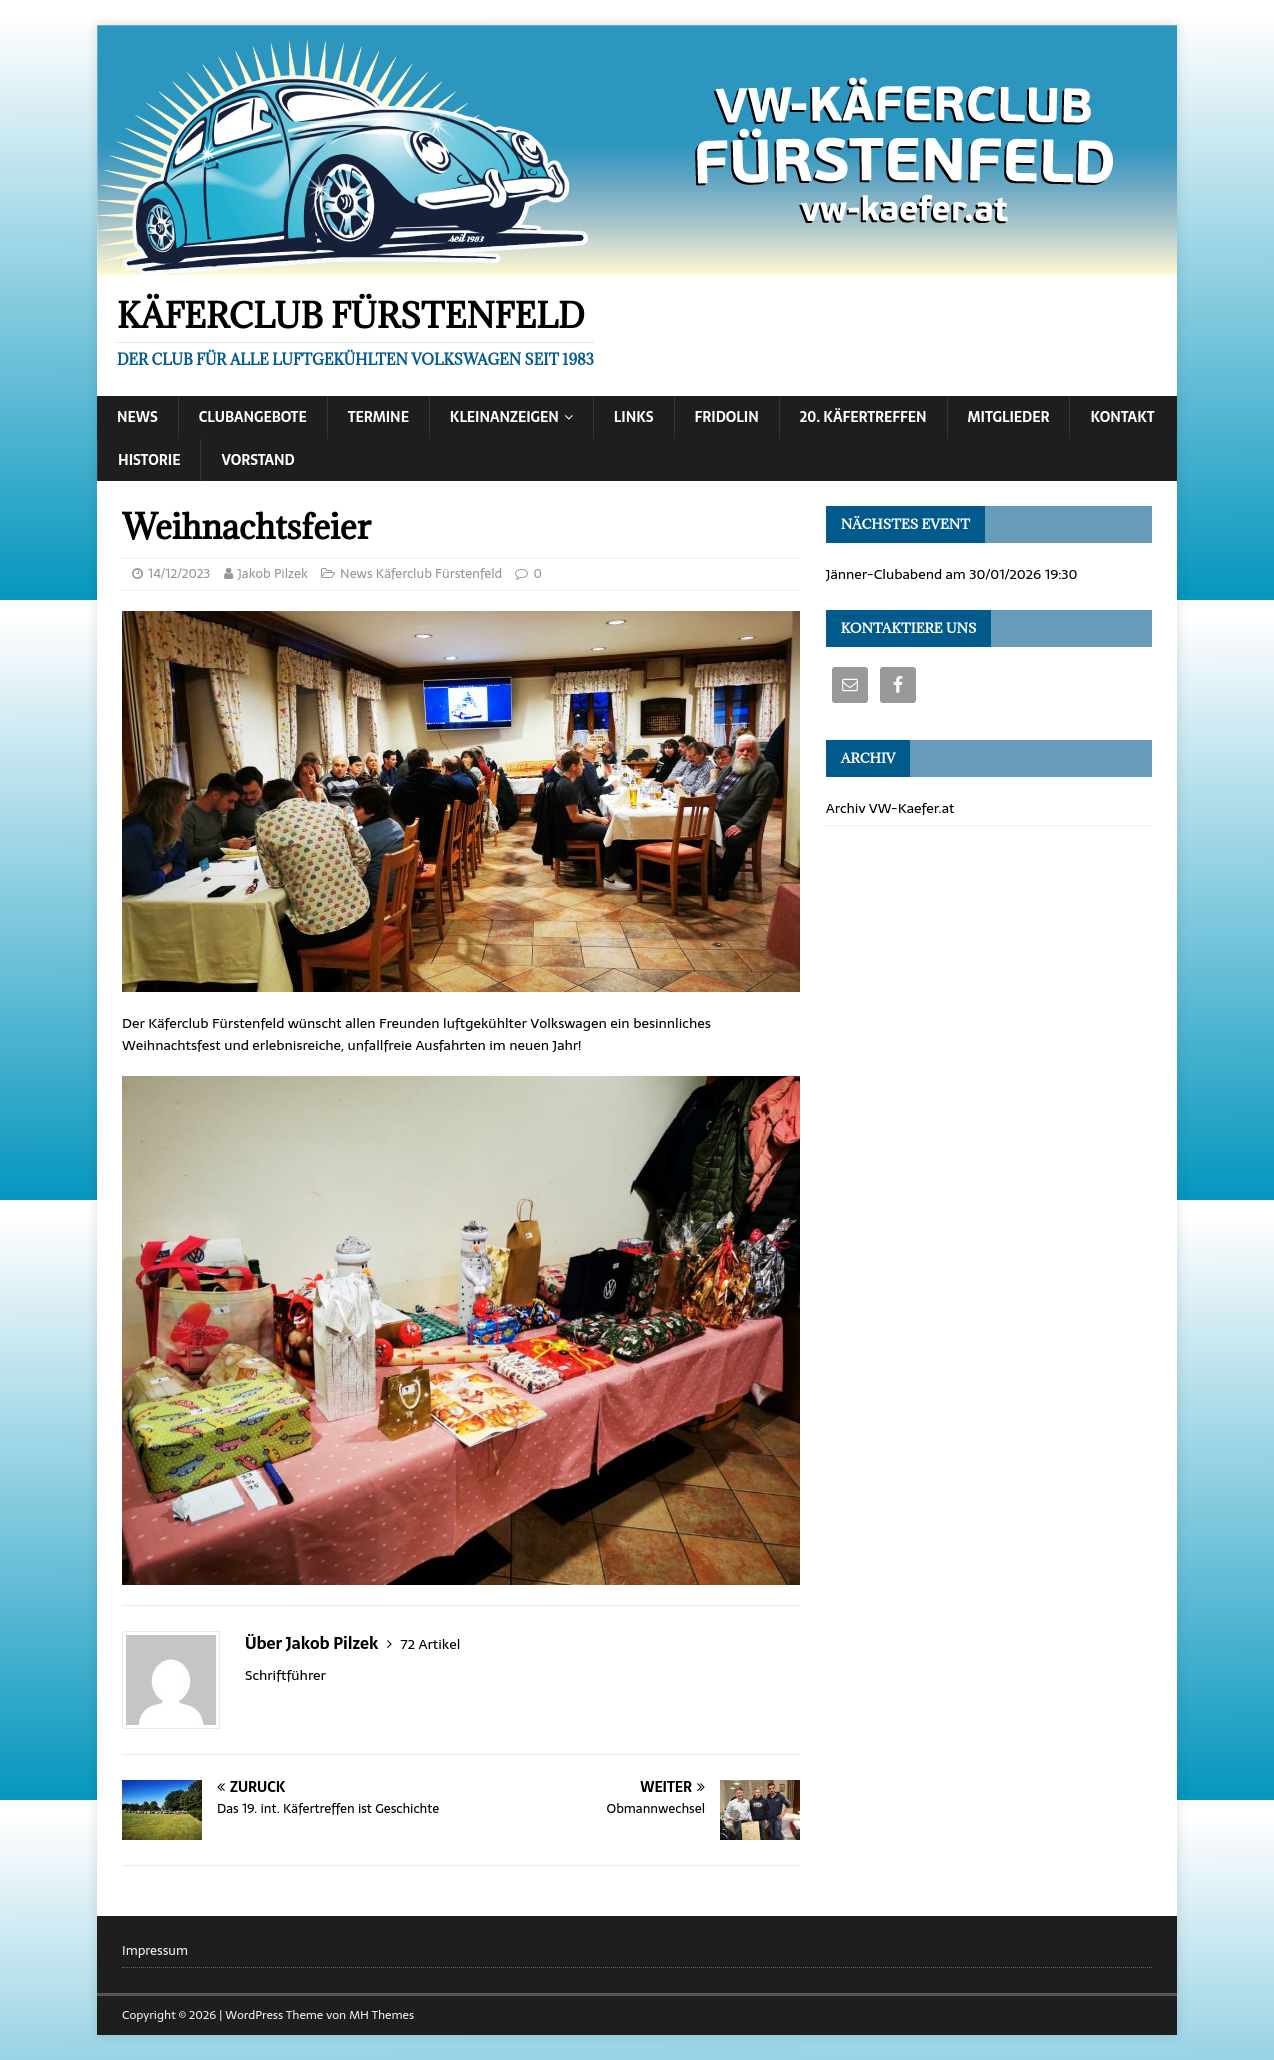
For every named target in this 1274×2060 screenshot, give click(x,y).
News (137, 417)
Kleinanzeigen (504, 417)
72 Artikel (430, 1644)
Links (634, 417)
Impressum (155, 1951)
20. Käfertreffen (863, 417)
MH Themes (381, 2015)
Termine (378, 417)
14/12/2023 (179, 573)
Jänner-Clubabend (884, 574)
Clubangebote (253, 417)
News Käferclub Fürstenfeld (421, 573)
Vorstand (257, 460)
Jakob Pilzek (273, 573)
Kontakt (1122, 417)
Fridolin (727, 417)
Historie (149, 460)
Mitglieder (1009, 417)
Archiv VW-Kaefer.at (890, 808)
